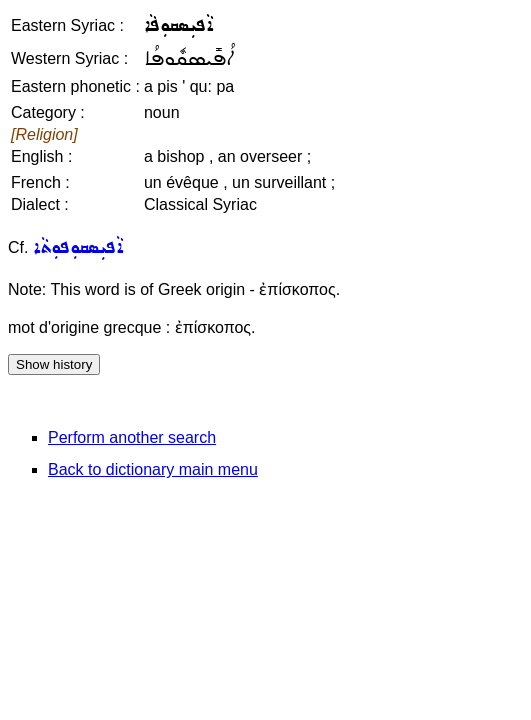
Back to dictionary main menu (153, 469)
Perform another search (132, 437)
